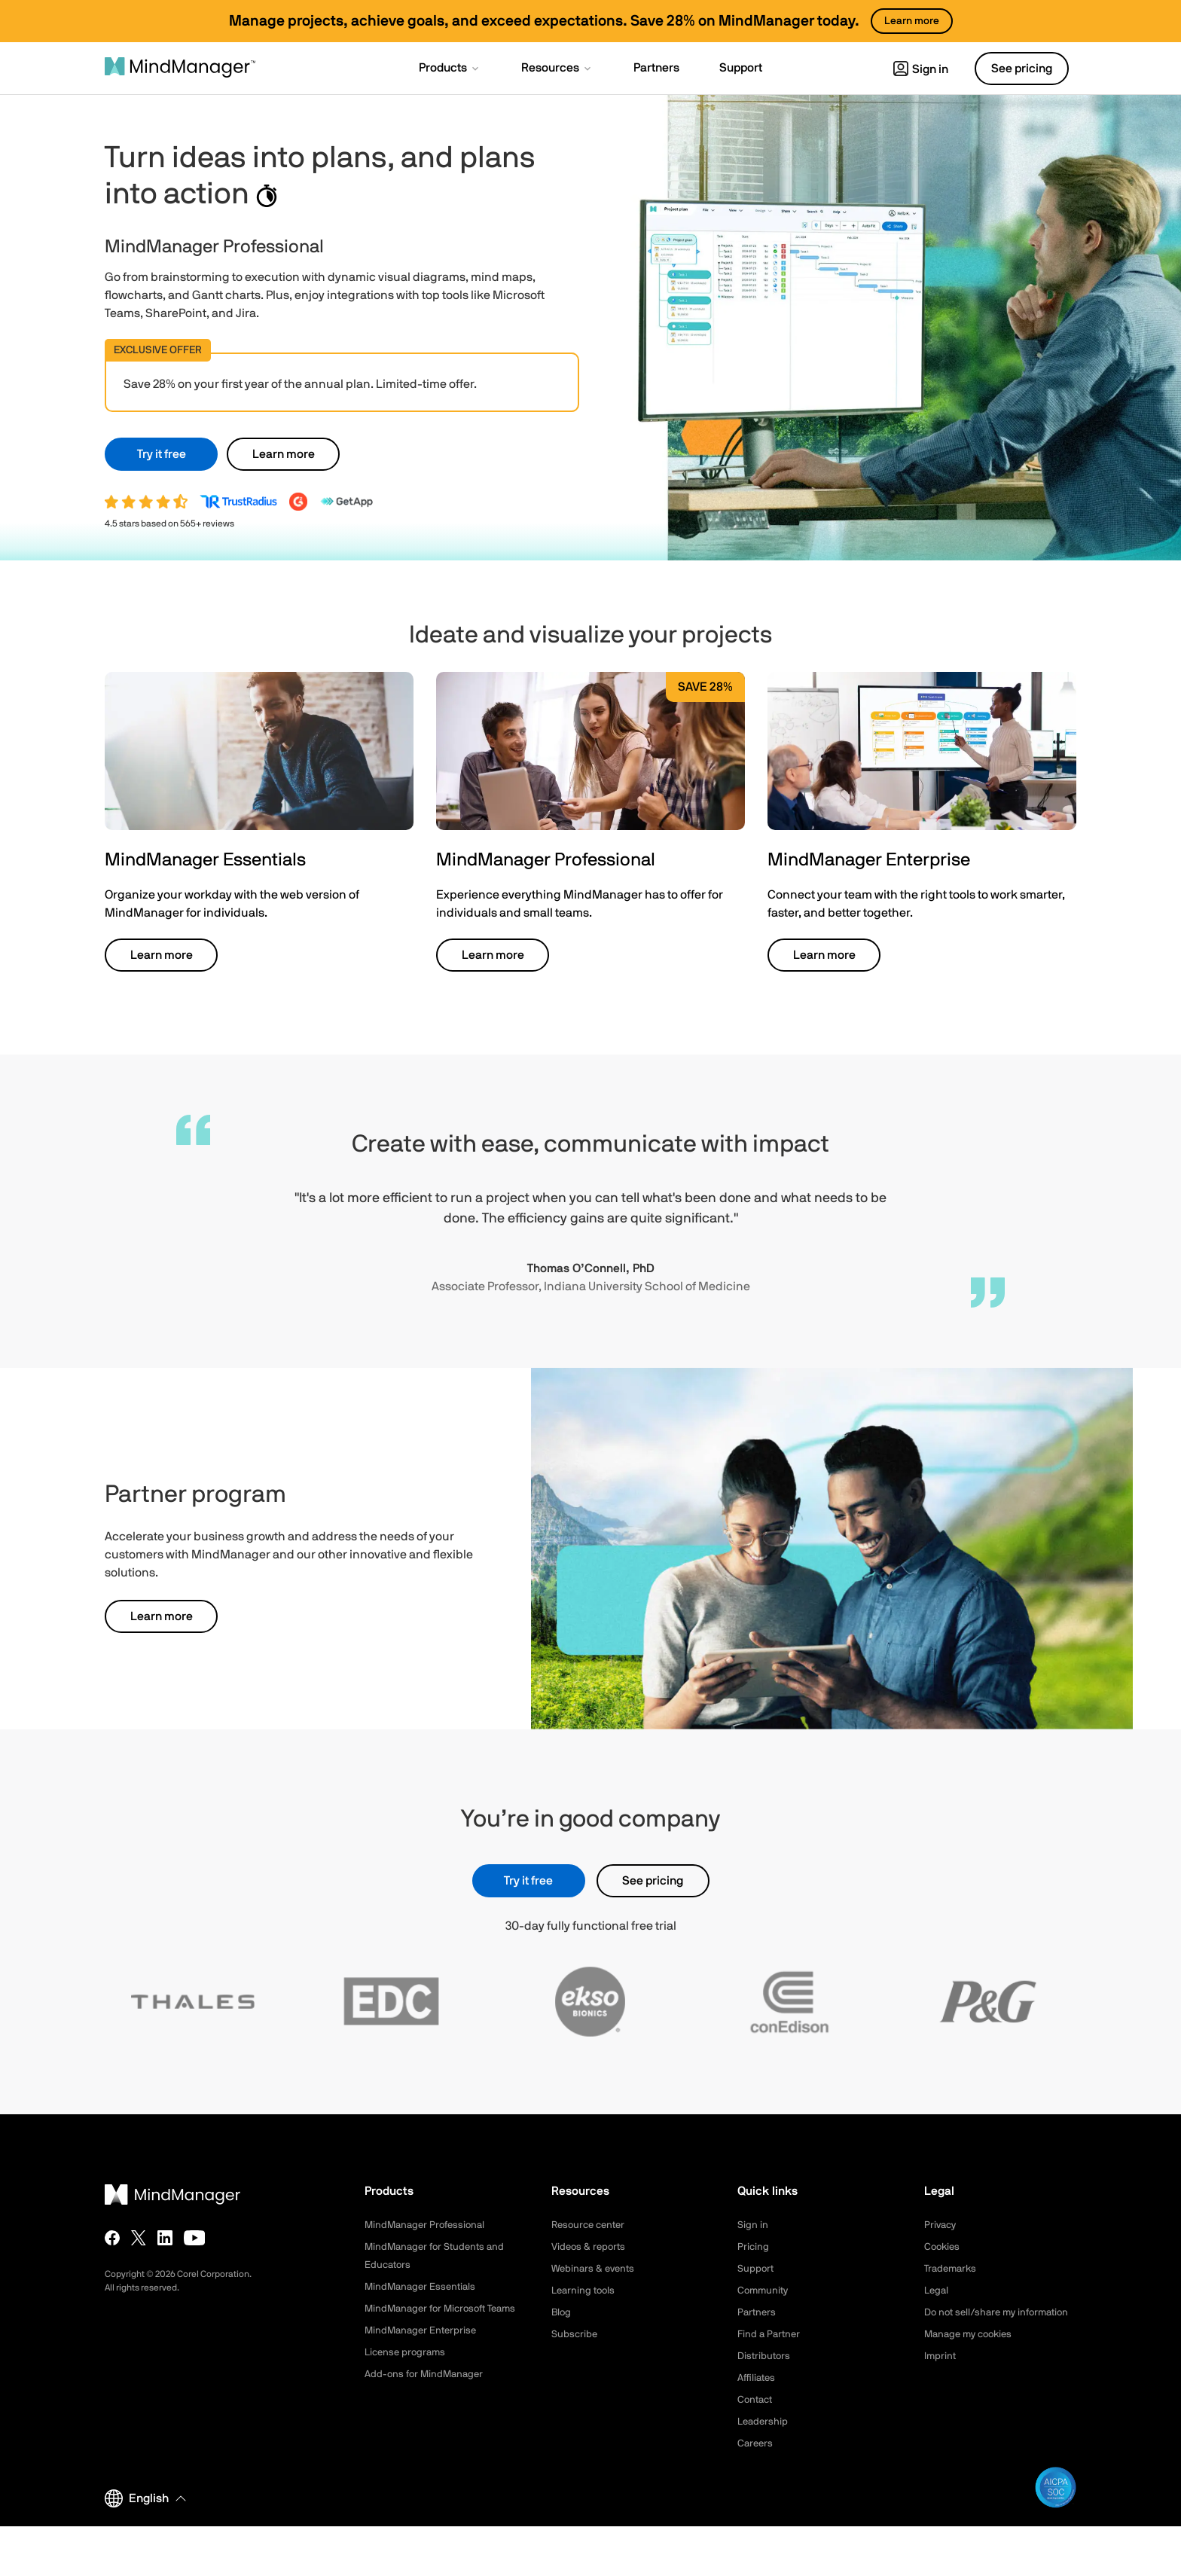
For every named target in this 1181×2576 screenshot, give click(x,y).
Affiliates (758, 2378)
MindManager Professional (428, 2225)
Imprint (940, 2374)
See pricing (652, 1881)
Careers (756, 2443)
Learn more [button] (283, 454)
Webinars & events (595, 2268)
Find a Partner (770, 2334)
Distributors (765, 2356)
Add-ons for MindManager (427, 2392)
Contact (756, 2399)
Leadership (764, 2421)
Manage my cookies (972, 2352)
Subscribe (575, 2334)
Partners (757, 2312)
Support (756, 2268)
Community (764, 2290)
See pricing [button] (1021, 69)
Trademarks (952, 2268)
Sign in (920, 69)
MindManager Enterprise (423, 2348)
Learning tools (585, 2290)
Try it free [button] (161, 454)
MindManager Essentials (423, 2286)
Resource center (591, 2225)
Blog (561, 2312)
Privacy (941, 2225)
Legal (937, 2290)
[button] (450, 69)
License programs (407, 2370)
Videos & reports (590, 2247)
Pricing (753, 2247)
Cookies (943, 2247)
